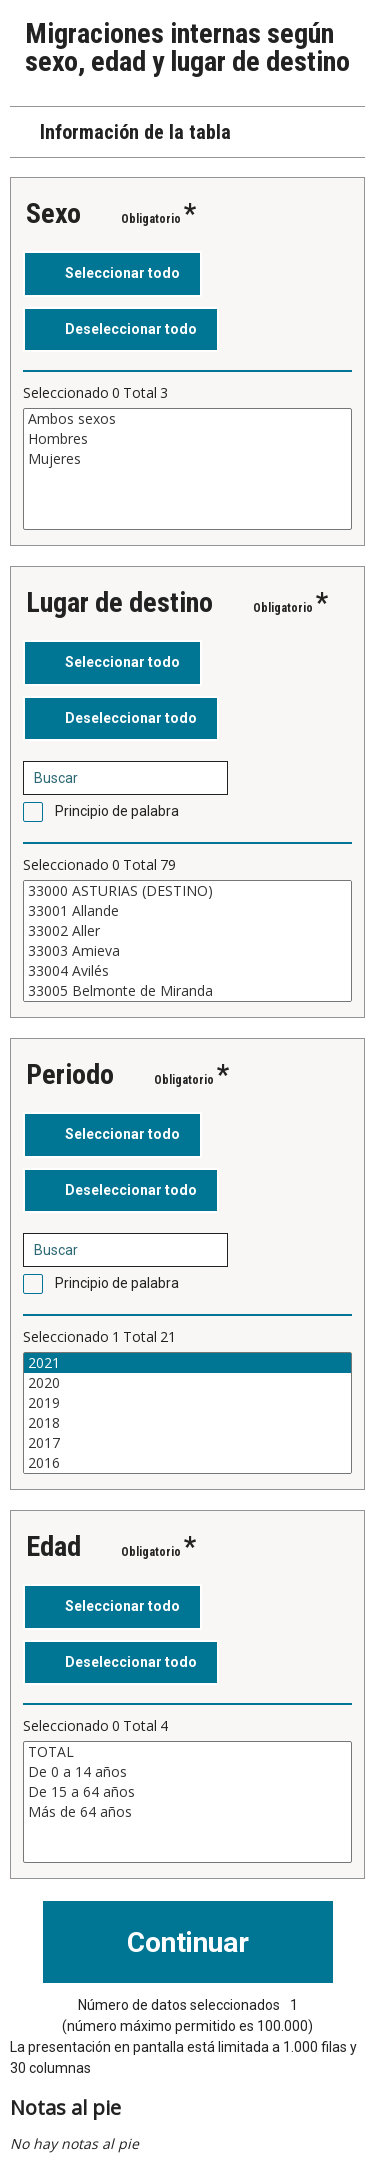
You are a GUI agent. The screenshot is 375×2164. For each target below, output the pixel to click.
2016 (187, 1463)
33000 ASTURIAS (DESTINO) (187, 891)
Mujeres (187, 459)
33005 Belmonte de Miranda (187, 991)
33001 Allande (187, 911)
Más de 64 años (187, 1812)
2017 (187, 1443)
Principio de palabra (117, 811)
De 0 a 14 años (187, 1772)
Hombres (187, 439)
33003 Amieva (187, 951)
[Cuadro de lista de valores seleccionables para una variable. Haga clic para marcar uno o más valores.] (187, 469)
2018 (187, 1423)
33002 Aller (187, 931)
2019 (187, 1403)
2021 (187, 1363)
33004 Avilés (187, 971)
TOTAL (187, 1752)
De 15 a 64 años (187, 1792)
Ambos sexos (187, 419)
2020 (187, 1383)
